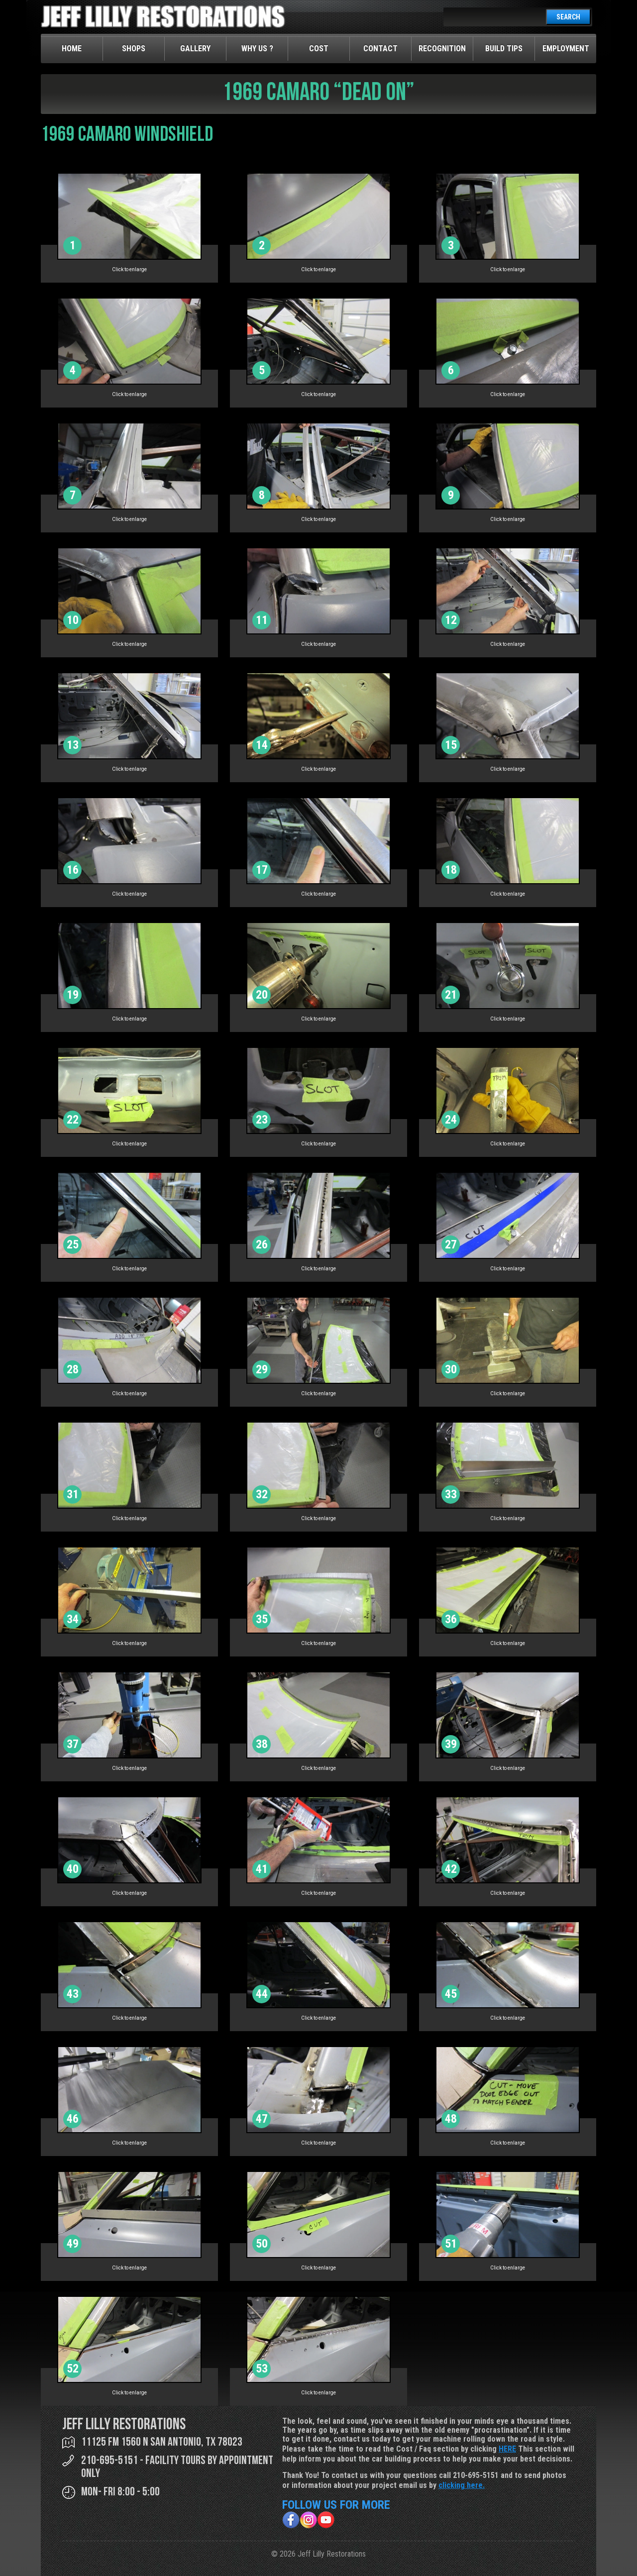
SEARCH (568, 17)
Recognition (442, 48)
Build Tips (504, 48)
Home (72, 48)
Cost (318, 48)
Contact (380, 48)
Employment (565, 48)
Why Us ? (257, 48)
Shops (133, 48)
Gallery (195, 48)
